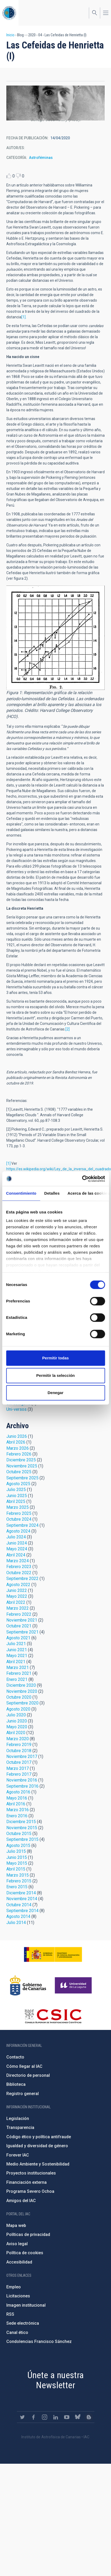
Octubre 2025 (18, 1471)
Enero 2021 (16, 1679)
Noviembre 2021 (21, 1620)
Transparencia (20, 2127)
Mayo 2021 (16, 1655)
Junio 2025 (16, 1495)
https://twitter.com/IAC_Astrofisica (22, 2417)
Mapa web (16, 2225)
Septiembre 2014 (22, 1910)
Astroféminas (41, 157)
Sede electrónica (22, 2323)
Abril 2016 (15, 1803)
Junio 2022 (16, 1590)
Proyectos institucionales (31, 2173)
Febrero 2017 (18, 1774)
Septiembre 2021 (22, 1632)
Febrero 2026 (18, 1454)
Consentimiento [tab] (21, 1193)
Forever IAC (17, 2155)
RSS (10, 2314)
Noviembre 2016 (21, 1780)
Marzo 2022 (17, 1608)
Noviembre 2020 (21, 1691)
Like (8, 175)
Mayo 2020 (16, 1726)
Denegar (55, 1392)
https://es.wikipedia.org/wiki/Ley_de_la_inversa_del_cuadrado (58, 1169)
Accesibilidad (19, 2262)
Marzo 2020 (17, 1738)
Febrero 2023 (18, 1566)
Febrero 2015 (18, 1880)
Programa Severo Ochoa (30, 2191)
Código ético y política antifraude (38, 2136)
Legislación (17, 2118)
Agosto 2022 (18, 1584)
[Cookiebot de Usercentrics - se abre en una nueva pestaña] (82, 1178)
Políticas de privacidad (28, 2234)
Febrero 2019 (18, 1744)
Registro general (22, 2093)
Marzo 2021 (17, 1667)
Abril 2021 (15, 1661)
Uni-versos (16, 1409)
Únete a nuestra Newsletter (55, 2380)
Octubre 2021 (18, 1625)
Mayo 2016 (16, 1798)
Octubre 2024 (18, 1519)
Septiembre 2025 (22, 1477)
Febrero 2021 (18, 1673)
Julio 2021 (16, 1643)
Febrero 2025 (18, 1513)
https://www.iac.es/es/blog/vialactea (88, 2417)
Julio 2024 (16, 1536)
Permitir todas (55, 1358)
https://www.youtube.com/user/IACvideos (66, 2417)
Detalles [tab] (52, 1193)
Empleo (13, 2286)
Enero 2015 (16, 1886)
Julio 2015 (16, 1851)
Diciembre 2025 (21, 1459)
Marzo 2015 (17, 1875)
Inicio (10, 35)
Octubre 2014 (18, 1904)
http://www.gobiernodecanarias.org (27, 1985)
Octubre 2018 (18, 1750)
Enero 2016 (16, 1815)
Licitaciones (18, 2295)
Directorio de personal (28, 2075)
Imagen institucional (26, 2305)
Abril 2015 (15, 1869)
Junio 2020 (16, 1721)
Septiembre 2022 (22, 1578)
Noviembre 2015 (21, 1827)
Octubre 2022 (18, 1572)
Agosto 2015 (18, 1845)
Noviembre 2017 (21, 1756)
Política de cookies (24, 2252)
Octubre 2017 (18, 1762)
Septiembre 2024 (22, 1525)
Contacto (15, 2057)
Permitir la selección (55, 1375)
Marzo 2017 (17, 1768)
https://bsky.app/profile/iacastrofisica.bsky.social (77, 2417)
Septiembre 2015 (22, 1839)
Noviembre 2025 (21, 1465)
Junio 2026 (16, 1436)
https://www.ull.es (74, 1985)
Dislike (18, 175)
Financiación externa (26, 2182)
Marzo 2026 (17, 1448)
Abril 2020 (15, 1732)
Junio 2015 (16, 1857)
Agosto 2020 (18, 1709)
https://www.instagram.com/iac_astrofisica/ (44, 2417)
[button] (55, 103)
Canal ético (17, 2332)
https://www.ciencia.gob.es (53, 1954)
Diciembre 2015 (21, 1821)
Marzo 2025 (17, 1507)
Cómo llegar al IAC (24, 2066)
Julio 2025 (16, 1489)
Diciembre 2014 (21, 1892)
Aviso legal (17, 2243)
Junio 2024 (16, 1543)
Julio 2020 (16, 1714)
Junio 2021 (16, 1649)
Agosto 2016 (18, 1791)
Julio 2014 (16, 1922)
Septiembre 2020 (22, 1703)
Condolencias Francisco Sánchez (39, 2341)
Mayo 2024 (16, 1548)
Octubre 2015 (18, 1833)
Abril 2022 (15, 1602)
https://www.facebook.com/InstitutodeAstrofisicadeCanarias (33, 2417)
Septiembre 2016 (22, 1786)
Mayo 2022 (16, 1596)
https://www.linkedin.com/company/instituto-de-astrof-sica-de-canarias (55, 2417)
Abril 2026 (15, 1442)
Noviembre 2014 (21, 1898)
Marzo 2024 (17, 1560)
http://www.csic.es (53, 2016)
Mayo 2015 (16, 1863)
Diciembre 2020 (21, 1685)
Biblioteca (16, 2084)
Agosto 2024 (18, 1531)
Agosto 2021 (18, 1637)
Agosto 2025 (18, 1483)
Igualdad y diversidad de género (37, 2145)
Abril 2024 (15, 1554)
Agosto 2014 (18, 1916)
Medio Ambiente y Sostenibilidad (37, 2164)
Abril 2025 (15, 1501)
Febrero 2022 (18, 1614)
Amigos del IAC (21, 2200)
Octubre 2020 (18, 1697)
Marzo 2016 (17, 1809)
